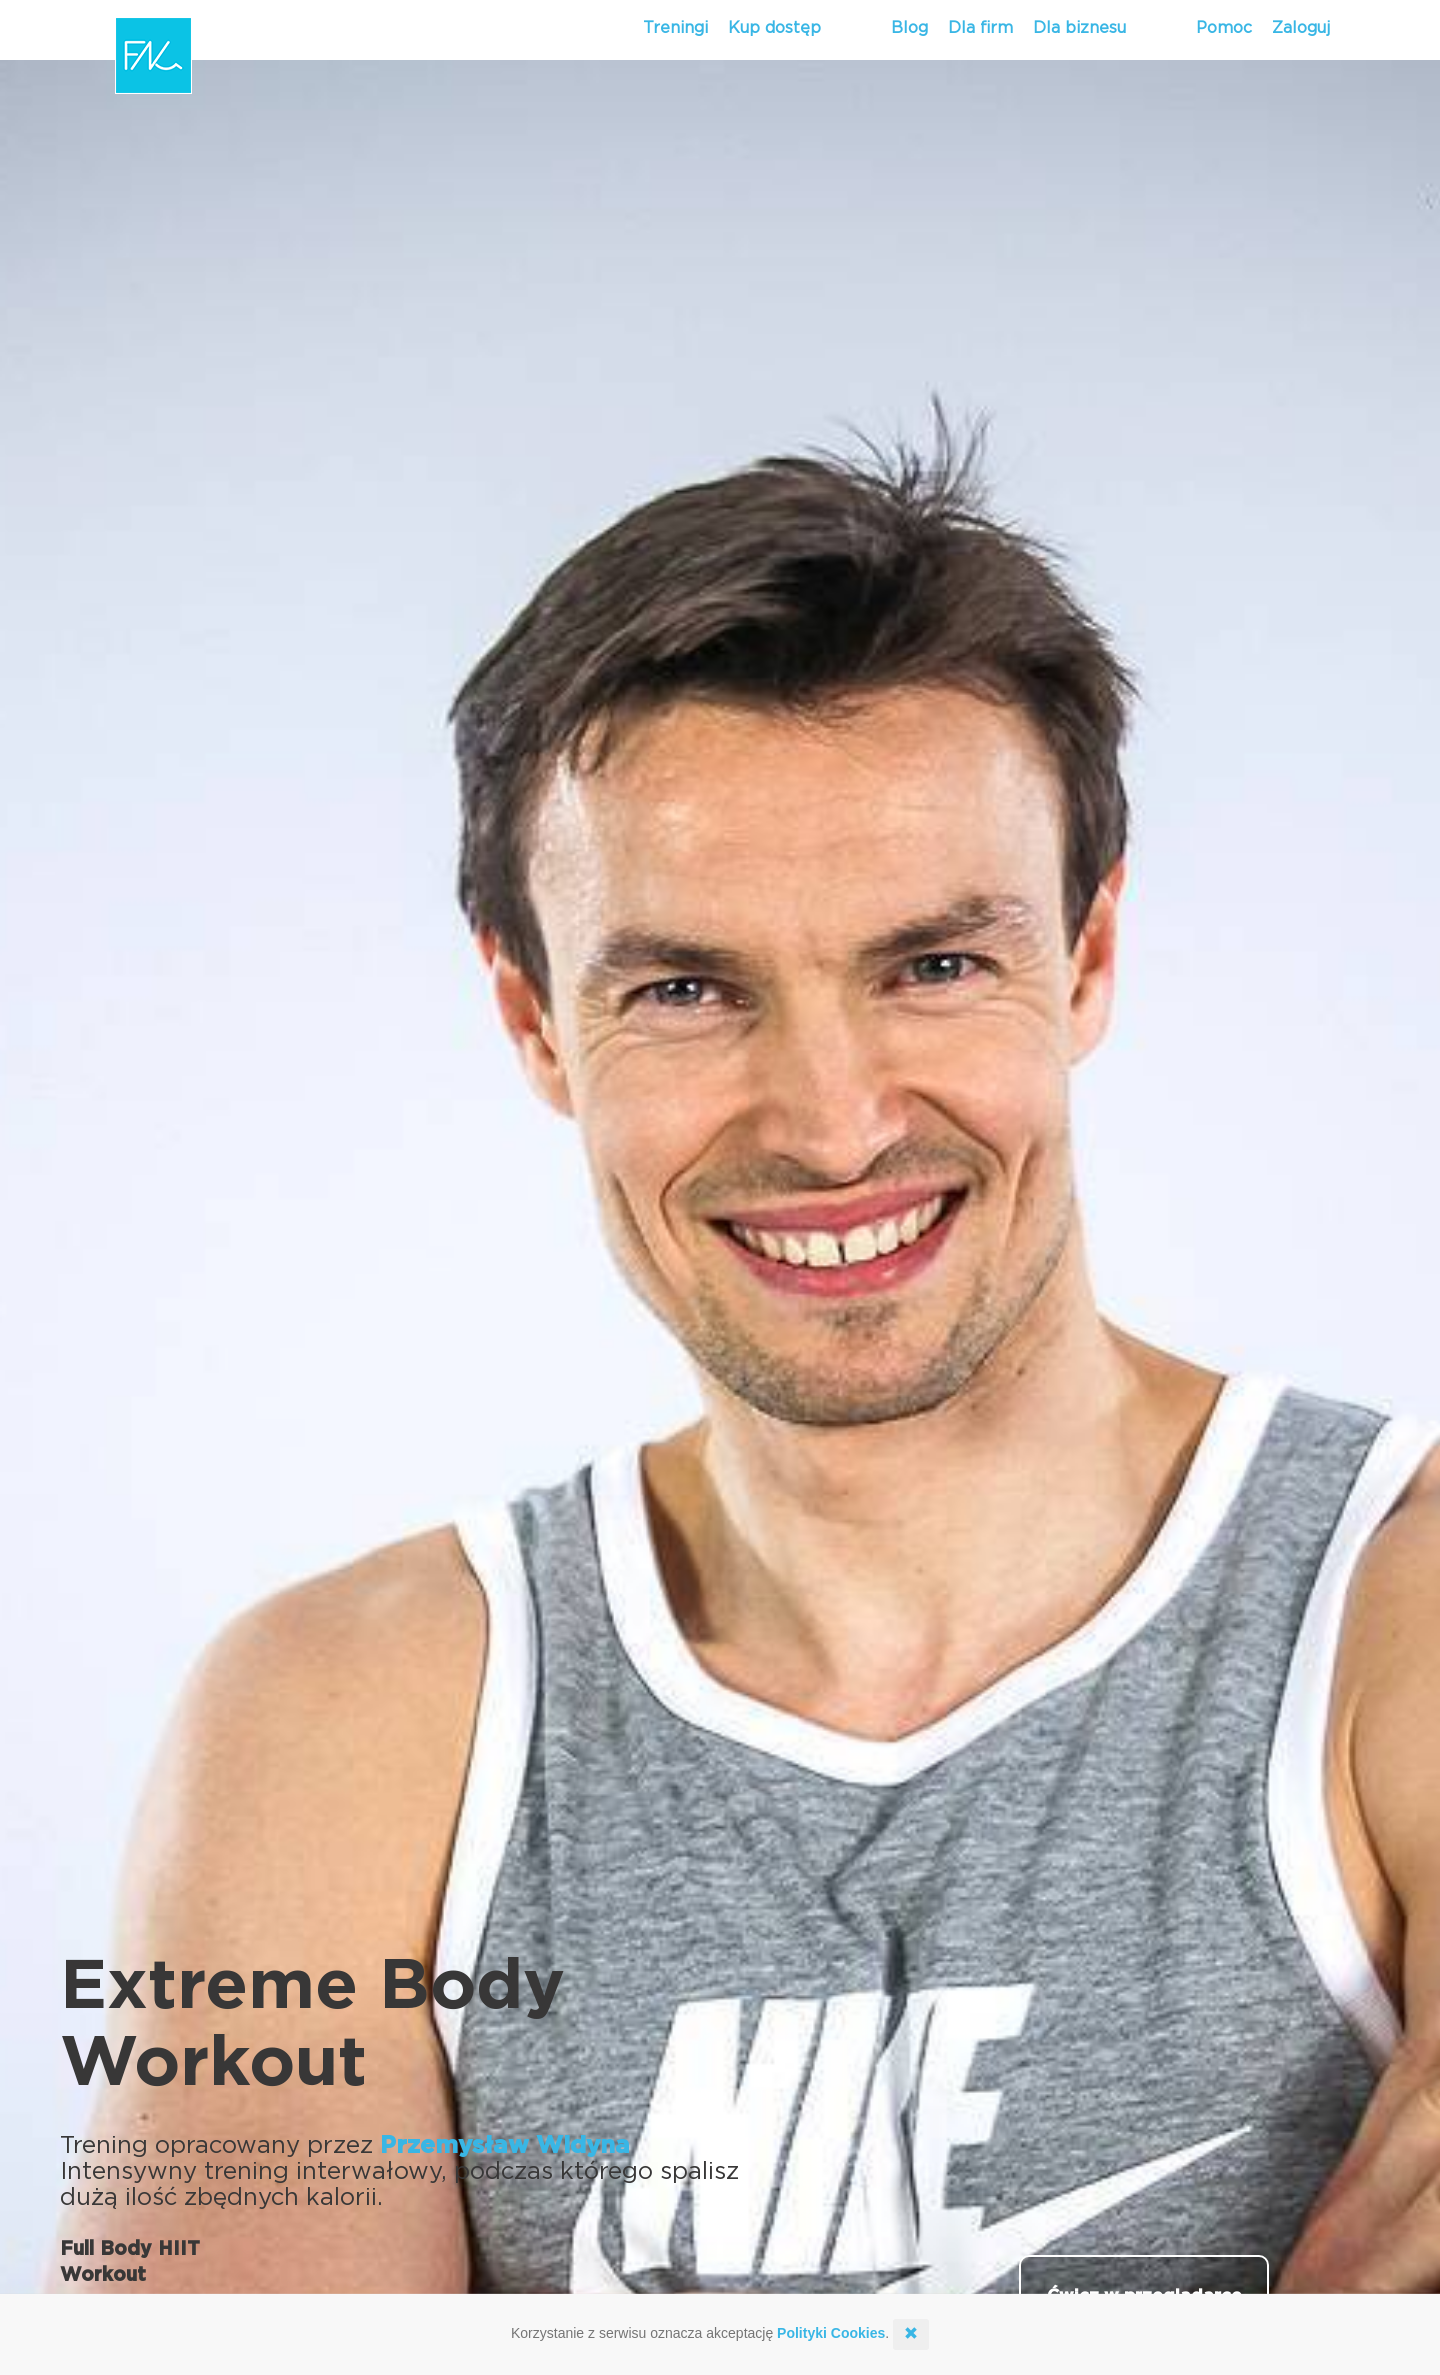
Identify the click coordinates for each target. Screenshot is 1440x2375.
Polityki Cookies (831, 2333)
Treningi (675, 28)
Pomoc (1224, 28)
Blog (909, 28)
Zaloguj (1301, 28)
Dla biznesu (1079, 28)
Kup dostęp (774, 28)
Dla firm (980, 28)
